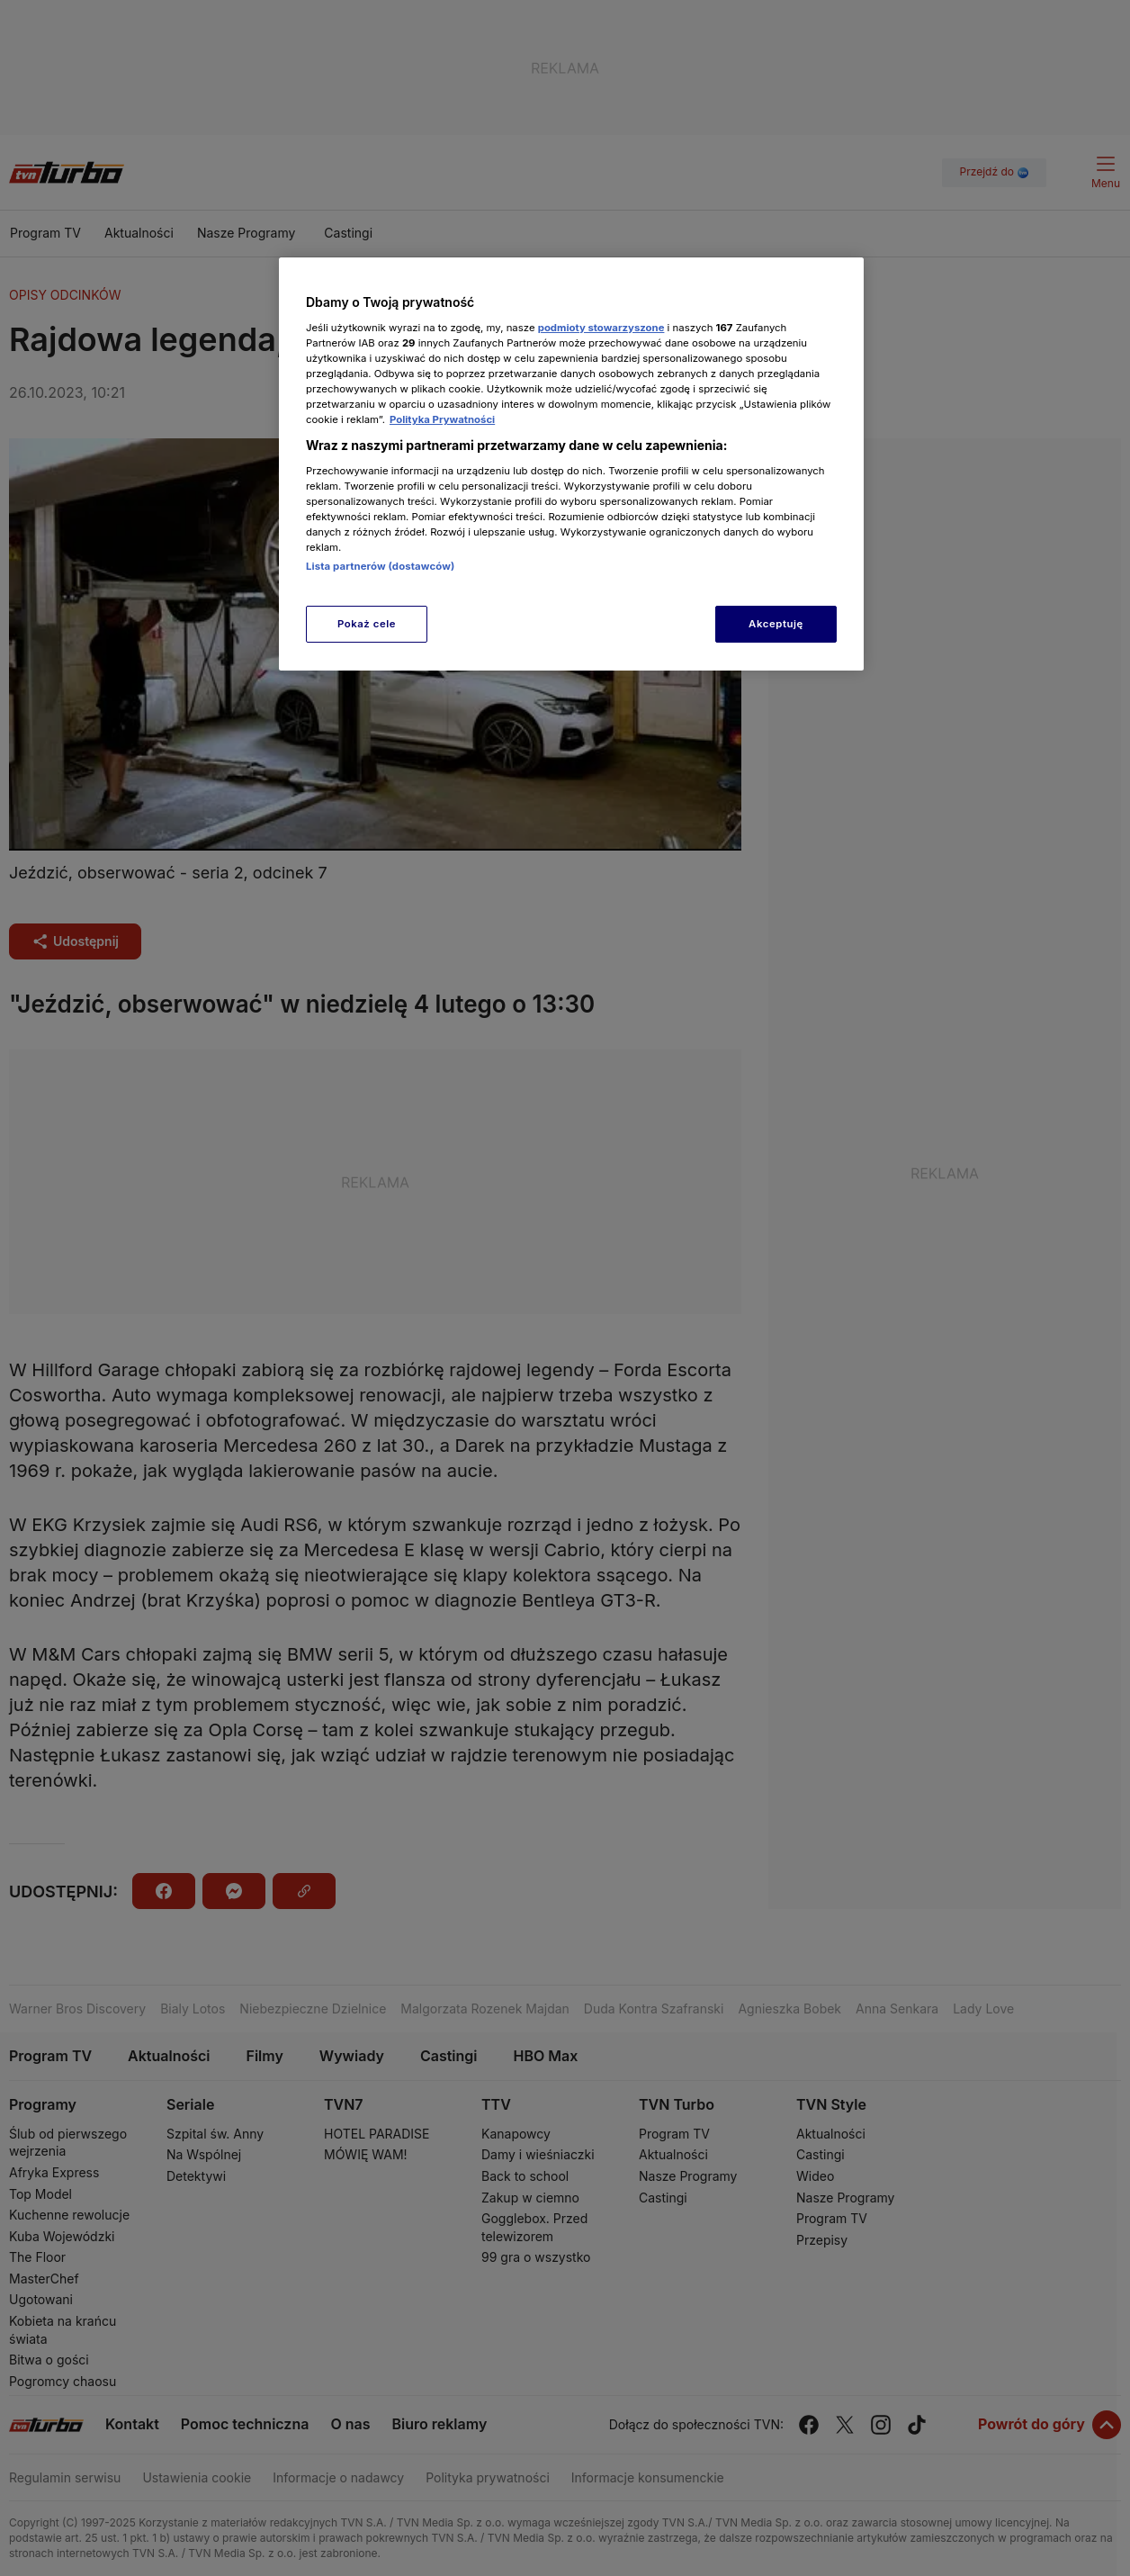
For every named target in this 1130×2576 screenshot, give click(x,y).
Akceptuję (776, 623)
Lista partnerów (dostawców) (380, 566)
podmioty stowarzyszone (601, 327)
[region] (571, 464)
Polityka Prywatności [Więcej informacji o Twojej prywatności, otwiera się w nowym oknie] (442, 419)
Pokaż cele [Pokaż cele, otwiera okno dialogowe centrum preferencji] (366, 623)
